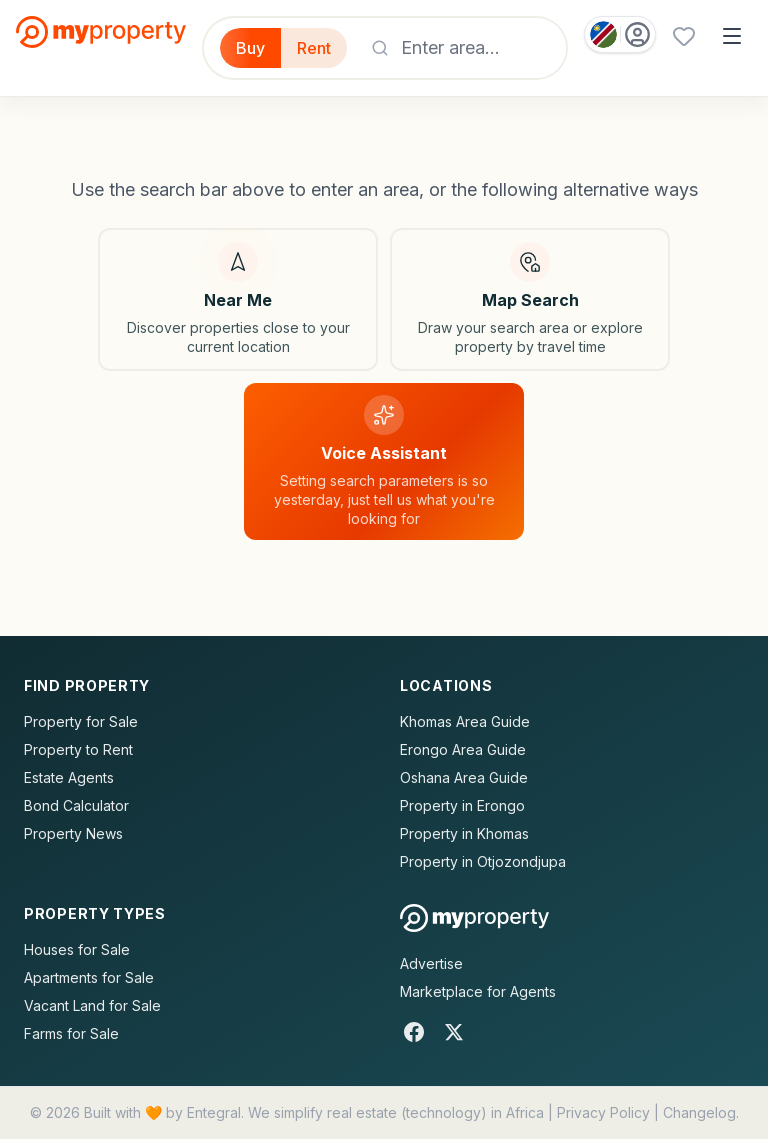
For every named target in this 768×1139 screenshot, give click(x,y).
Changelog (699, 1112)
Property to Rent (78, 749)
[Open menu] (732, 36)
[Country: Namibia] (620, 34)
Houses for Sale (77, 949)
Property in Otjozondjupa (483, 861)
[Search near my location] (238, 299)
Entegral (214, 1112)
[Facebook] (414, 1032)
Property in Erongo (462, 805)
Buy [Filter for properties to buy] (250, 48)
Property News (73, 833)
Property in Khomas (464, 833)
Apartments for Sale (89, 977)
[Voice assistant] (384, 462)
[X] (454, 1032)
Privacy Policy (603, 1112)
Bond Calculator (76, 805)
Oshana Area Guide (464, 777)
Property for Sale (81, 721)
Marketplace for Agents (478, 991)
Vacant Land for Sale (92, 1005)
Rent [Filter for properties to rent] (314, 48)
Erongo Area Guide (463, 749)
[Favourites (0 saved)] (684, 36)
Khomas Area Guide (465, 721)
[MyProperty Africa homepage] (474, 918)
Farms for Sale (71, 1033)
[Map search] (530, 299)
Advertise (431, 963)
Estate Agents (69, 777)
